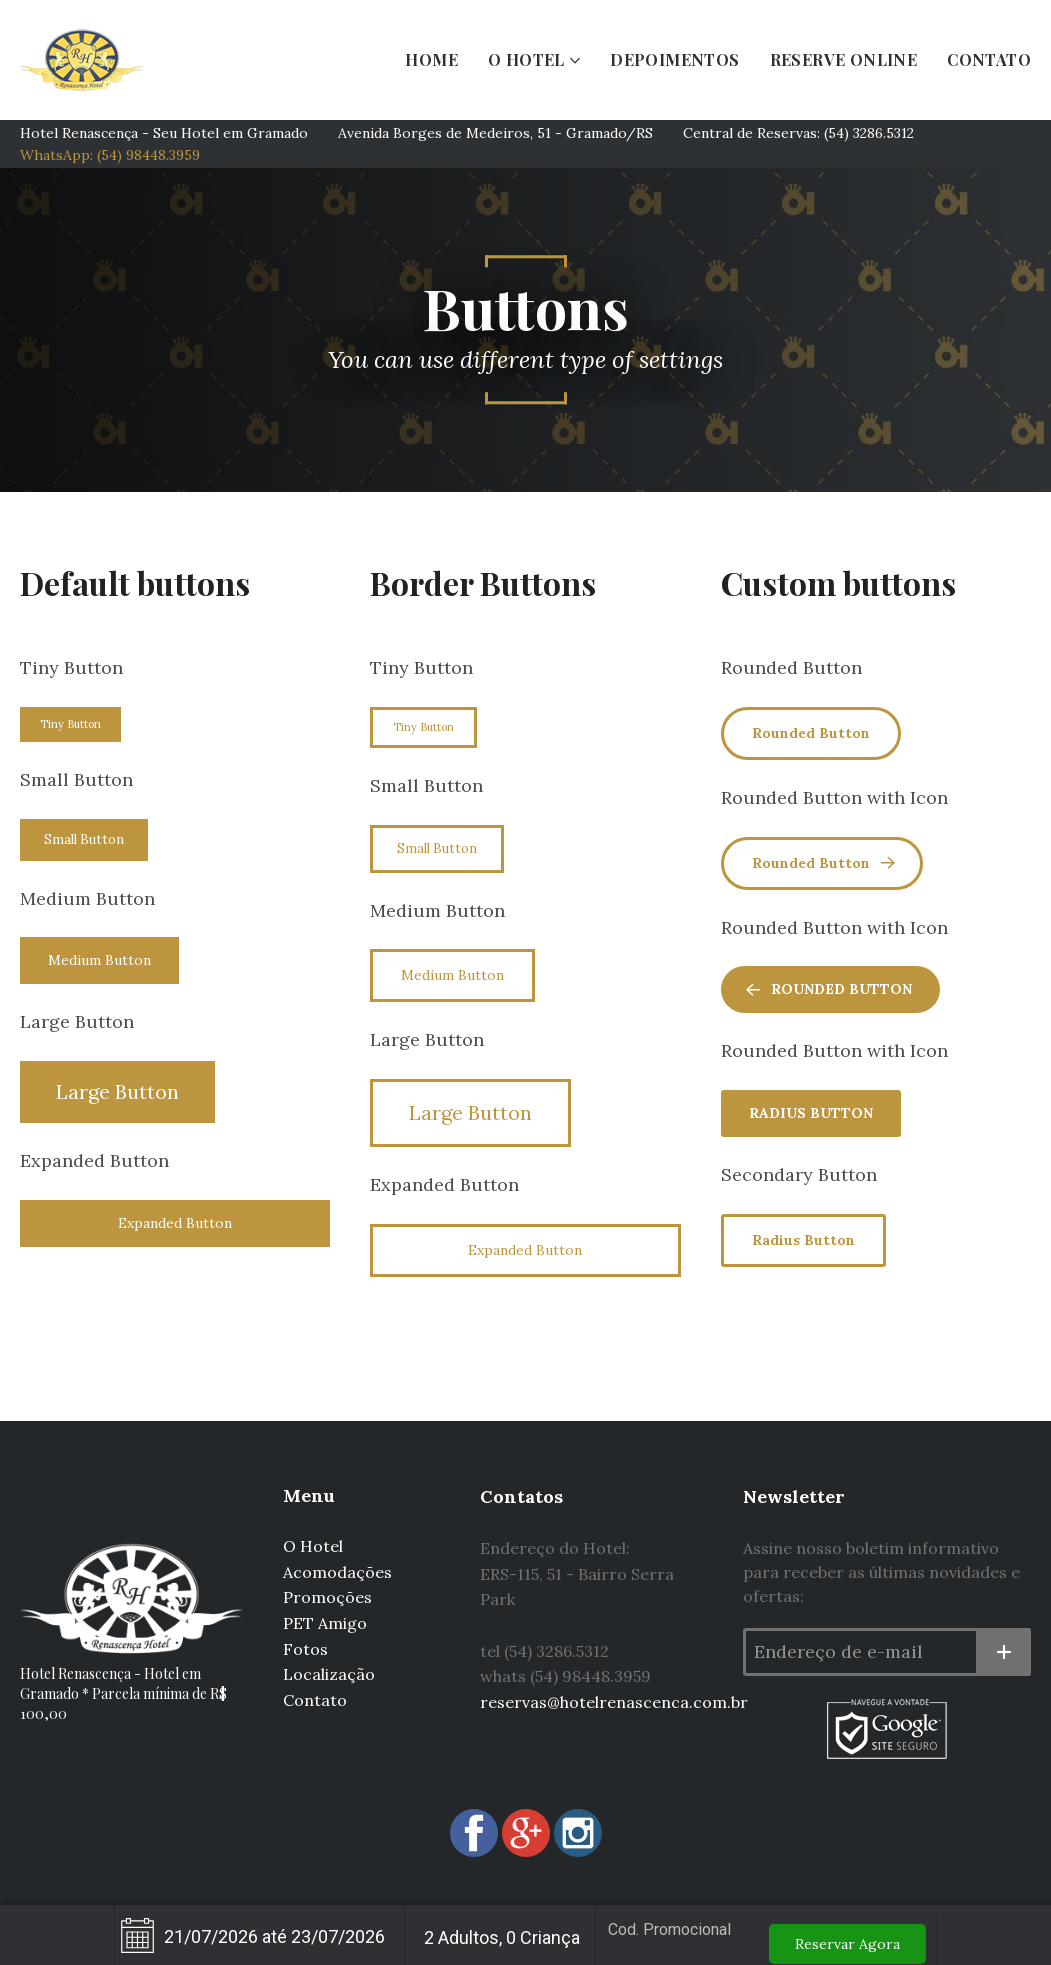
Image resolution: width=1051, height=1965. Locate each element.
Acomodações (337, 1572)
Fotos (305, 1649)
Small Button (84, 839)
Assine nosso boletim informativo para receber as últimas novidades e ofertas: (881, 1572)
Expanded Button (175, 1223)
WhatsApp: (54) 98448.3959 (110, 155)
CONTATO (989, 59)
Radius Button (811, 1113)
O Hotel (313, 1546)
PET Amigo (325, 1623)
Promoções (327, 1597)
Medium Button (99, 960)
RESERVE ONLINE (844, 59)
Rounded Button (811, 733)
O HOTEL (526, 59)
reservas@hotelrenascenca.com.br (614, 1702)
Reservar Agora (847, 1944)
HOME (431, 59)
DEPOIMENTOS (674, 59)
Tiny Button (70, 724)
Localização (329, 1674)
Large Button (117, 1091)
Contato (315, 1700)
